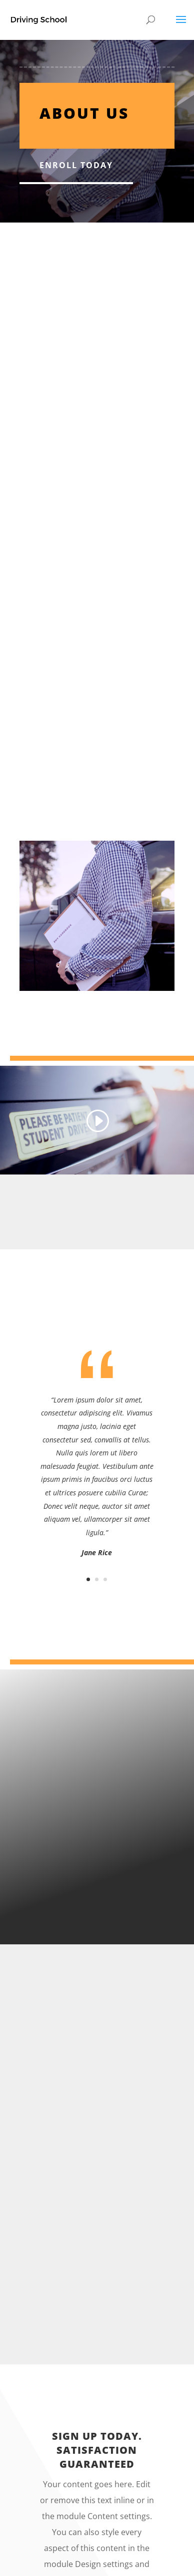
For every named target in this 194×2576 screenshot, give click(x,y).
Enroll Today (76, 165)
